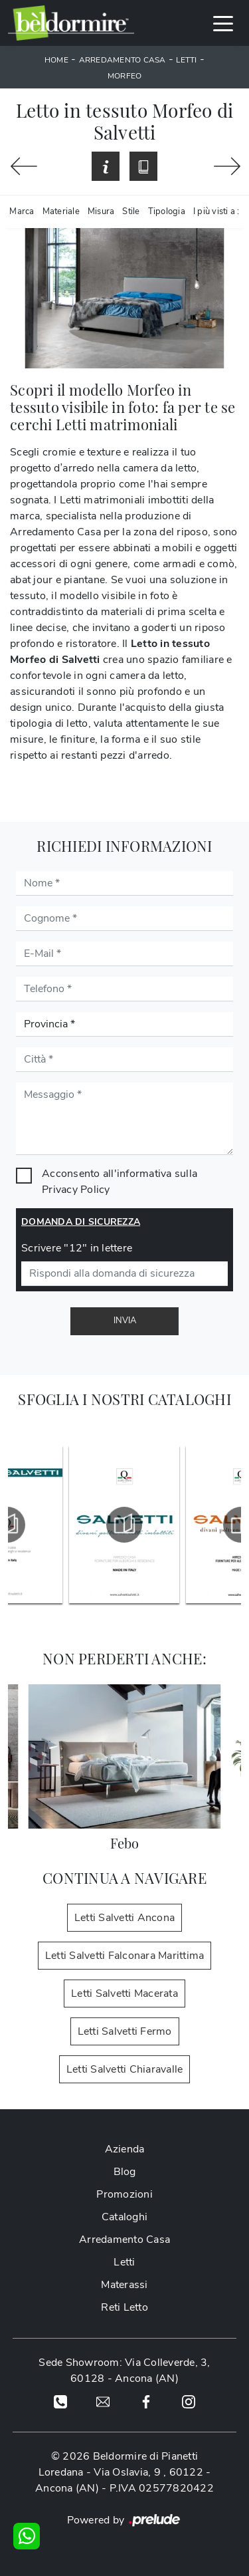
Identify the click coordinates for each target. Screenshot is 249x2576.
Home (56, 60)
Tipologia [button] (166, 211)
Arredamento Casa (122, 60)
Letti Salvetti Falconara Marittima (125, 1955)
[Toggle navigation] (223, 22)
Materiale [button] (61, 211)
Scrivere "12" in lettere (76, 1248)
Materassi (124, 2284)
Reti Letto (124, 2307)
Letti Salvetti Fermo (125, 2031)
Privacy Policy (76, 1189)
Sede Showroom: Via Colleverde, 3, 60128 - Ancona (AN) (124, 2370)
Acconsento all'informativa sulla (119, 1181)
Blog (125, 2171)
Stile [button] (130, 211)
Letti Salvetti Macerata (124, 1993)
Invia (125, 1321)
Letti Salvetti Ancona (124, 1917)
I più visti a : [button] (216, 211)
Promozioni (124, 2194)
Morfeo (125, 75)
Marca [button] (21, 211)
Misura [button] (101, 211)
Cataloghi (124, 2217)
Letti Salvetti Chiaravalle (124, 2069)
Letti (186, 60)
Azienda (125, 2149)
